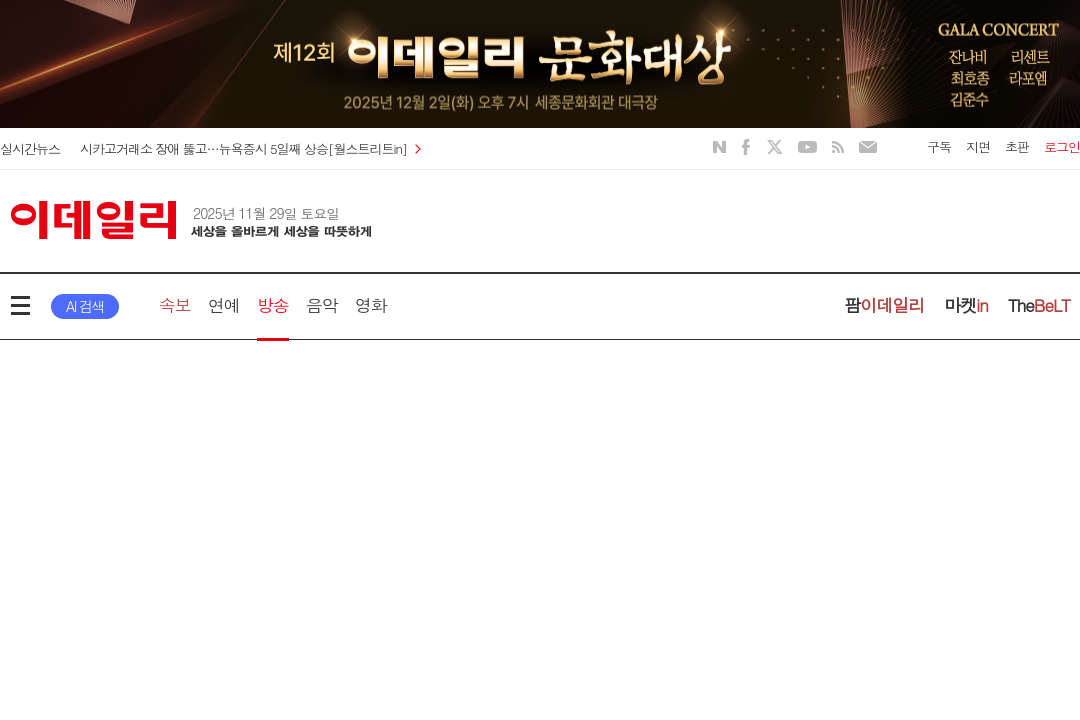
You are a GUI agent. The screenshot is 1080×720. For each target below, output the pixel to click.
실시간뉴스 (30, 148)
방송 (273, 305)
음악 (322, 305)
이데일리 (191, 220)
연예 (224, 305)
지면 (978, 146)
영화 (371, 305)
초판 (1017, 146)
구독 (939, 146)
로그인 (1062, 146)
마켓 (966, 305)
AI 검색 (85, 306)
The (1039, 305)
